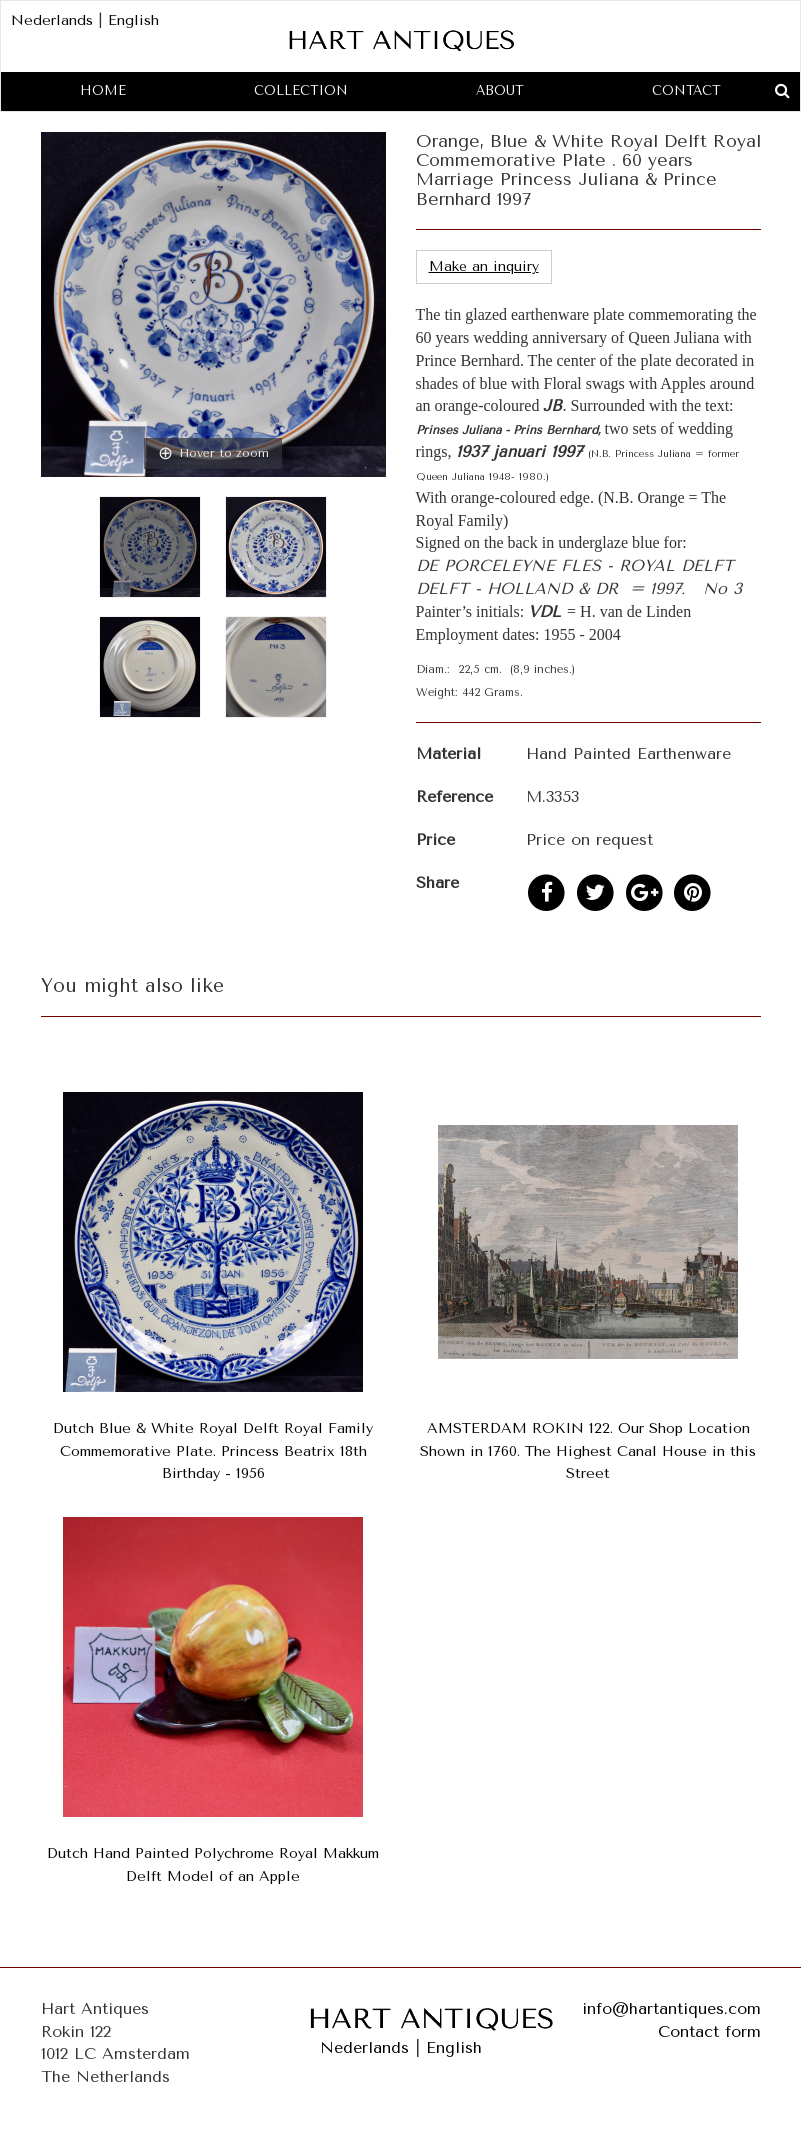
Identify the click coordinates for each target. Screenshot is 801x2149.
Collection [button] (301, 90)
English (133, 20)
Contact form (709, 2031)
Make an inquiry (484, 266)
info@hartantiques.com (671, 2008)
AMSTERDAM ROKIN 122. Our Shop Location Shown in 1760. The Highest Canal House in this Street (588, 1451)
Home (103, 90)
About (500, 90)
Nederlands (52, 20)
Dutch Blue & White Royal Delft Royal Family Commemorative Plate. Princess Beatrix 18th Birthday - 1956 (213, 1451)
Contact (686, 90)
